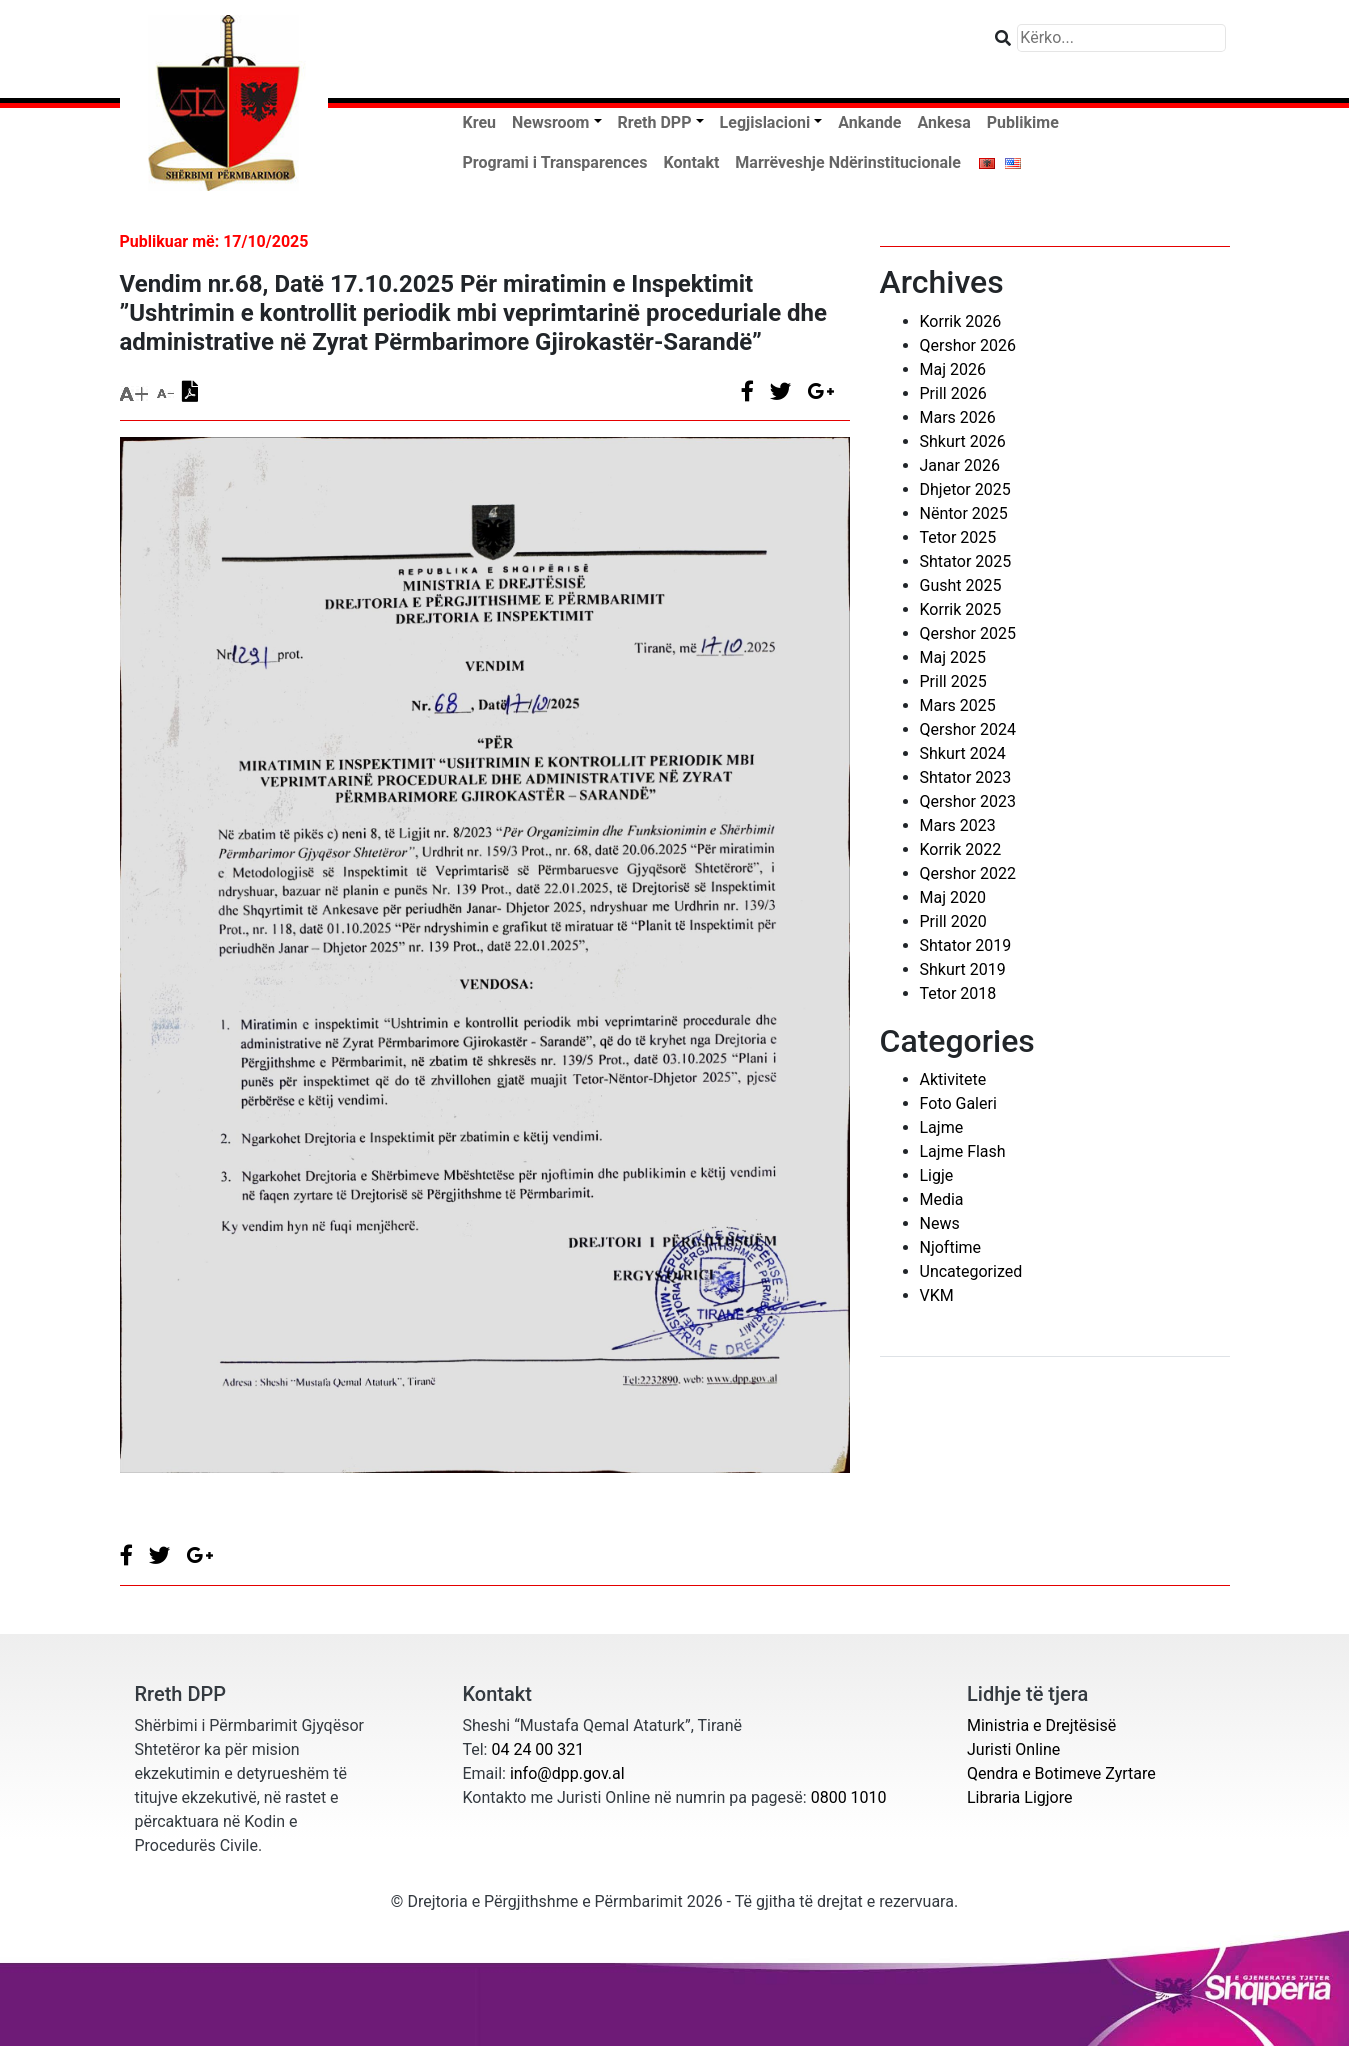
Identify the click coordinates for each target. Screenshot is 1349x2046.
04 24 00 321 (537, 1749)
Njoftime (951, 1247)
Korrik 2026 (961, 321)
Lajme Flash (963, 1151)
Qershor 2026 (968, 345)
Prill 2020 (953, 921)
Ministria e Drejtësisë (1041, 1725)
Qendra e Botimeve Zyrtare (1061, 1773)
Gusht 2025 (961, 585)
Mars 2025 (958, 705)
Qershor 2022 (968, 873)
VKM (937, 1295)
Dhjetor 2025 (965, 489)
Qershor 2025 (968, 633)
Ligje (937, 1175)
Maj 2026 (953, 369)
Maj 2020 (953, 897)
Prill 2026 (953, 393)
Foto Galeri (958, 1103)
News (940, 1223)
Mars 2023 (958, 825)
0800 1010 (849, 1797)
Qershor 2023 (968, 801)
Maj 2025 (953, 657)
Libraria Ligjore (1020, 1797)
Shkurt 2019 (963, 969)
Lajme (942, 1127)
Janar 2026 (960, 465)
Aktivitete (953, 1079)
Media (942, 1199)
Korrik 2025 (961, 609)
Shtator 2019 (966, 945)
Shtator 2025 (966, 561)
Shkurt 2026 (963, 441)
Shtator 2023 (966, 777)
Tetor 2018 (958, 993)
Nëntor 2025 (964, 513)
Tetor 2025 (958, 537)
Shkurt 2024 (963, 753)
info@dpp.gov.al (567, 1773)
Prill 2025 (953, 681)
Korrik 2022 (961, 849)
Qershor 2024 (968, 729)
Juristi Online (1013, 1749)
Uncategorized (971, 1271)
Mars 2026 (958, 417)
